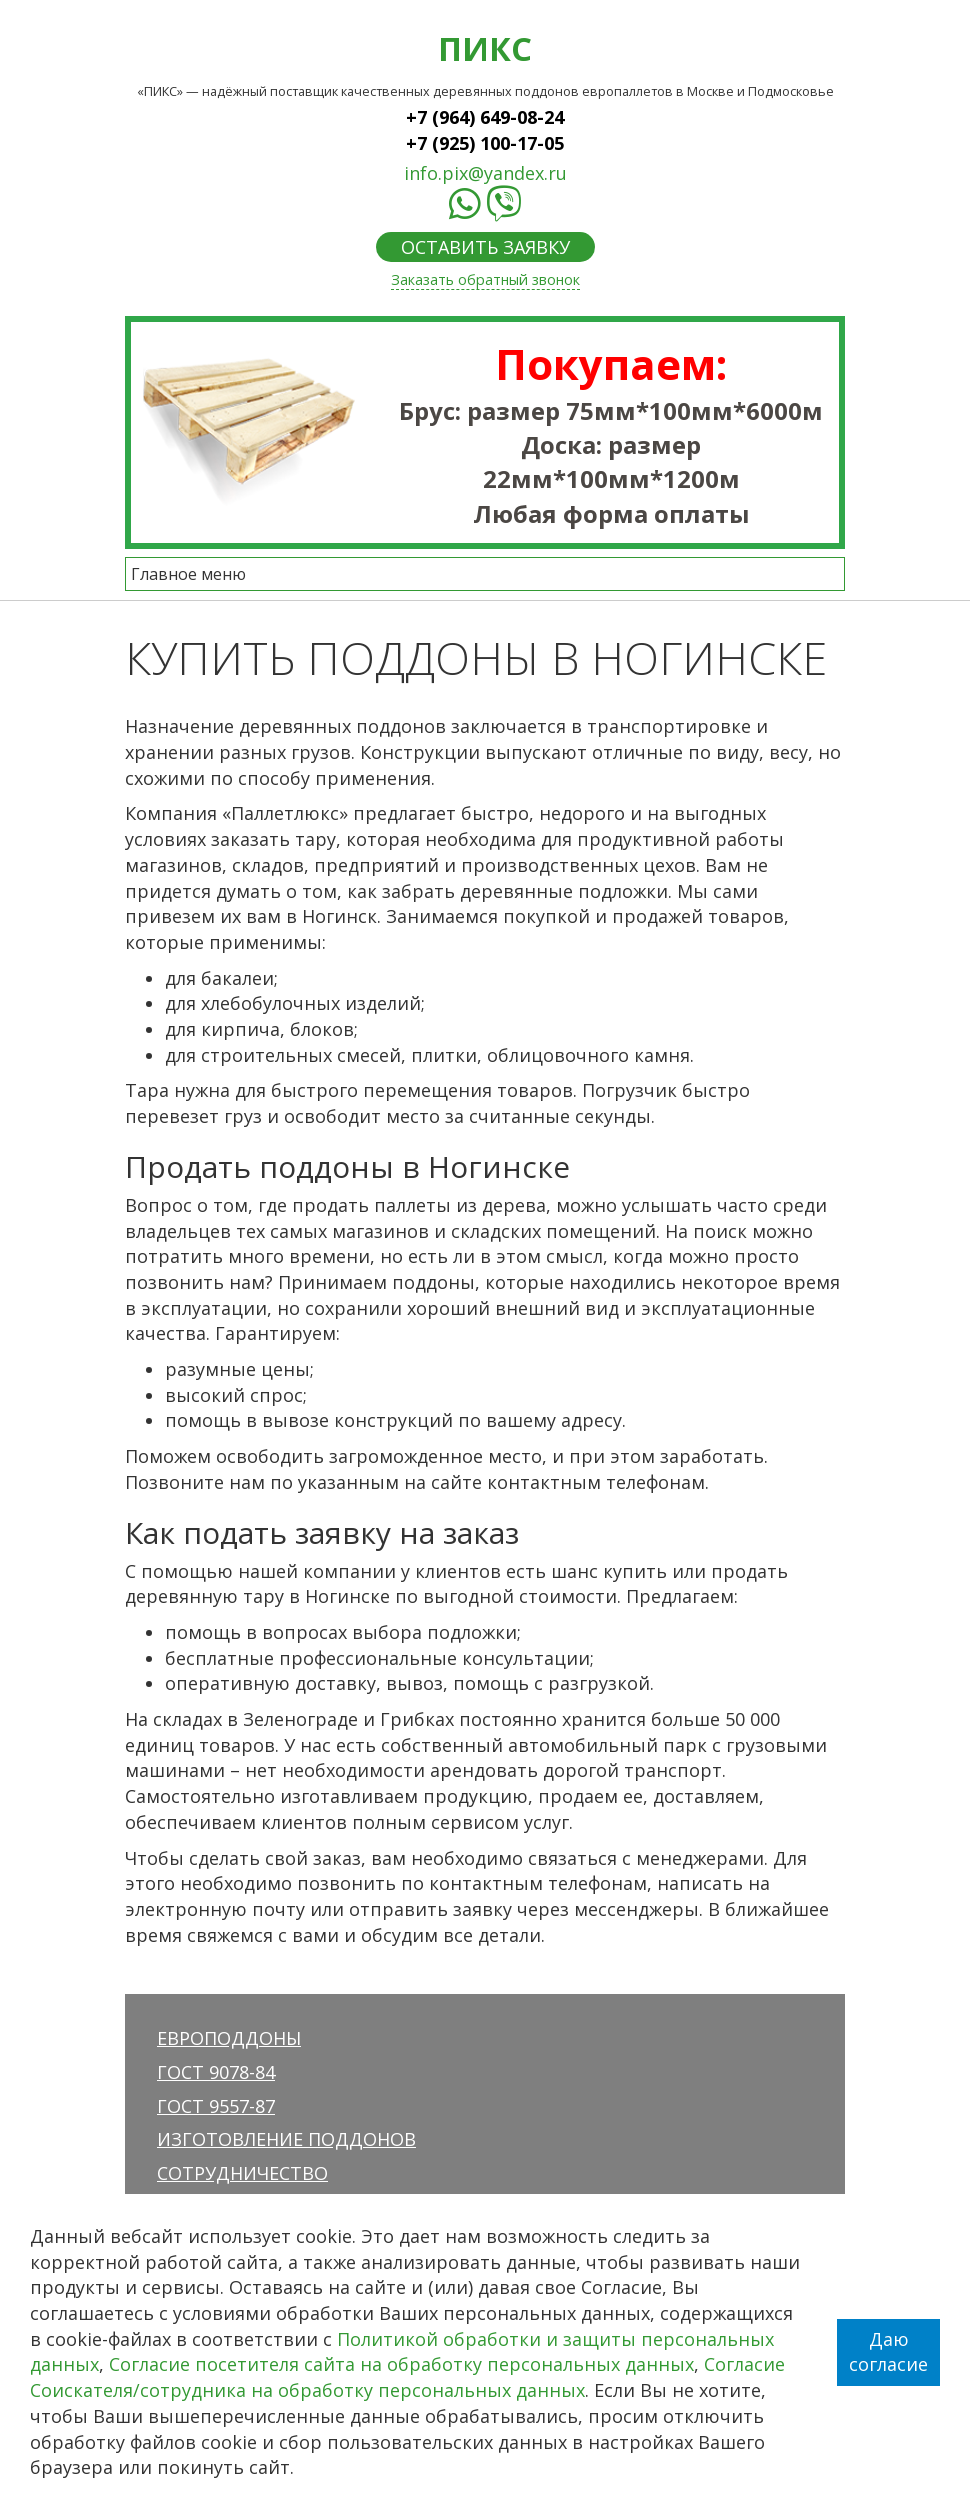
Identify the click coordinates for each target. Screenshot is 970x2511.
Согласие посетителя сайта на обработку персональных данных (401, 2364)
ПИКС (485, 48)
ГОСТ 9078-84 (216, 2072)
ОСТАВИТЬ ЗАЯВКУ (485, 247)
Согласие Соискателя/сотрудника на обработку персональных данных (407, 2377)
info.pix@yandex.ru (485, 173)
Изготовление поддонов (286, 2139)
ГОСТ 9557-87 (216, 2106)
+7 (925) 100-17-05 (485, 143)
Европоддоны (229, 2038)
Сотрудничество (242, 2173)
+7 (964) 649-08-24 (485, 117)
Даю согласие (888, 2352)
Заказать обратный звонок (485, 279)
